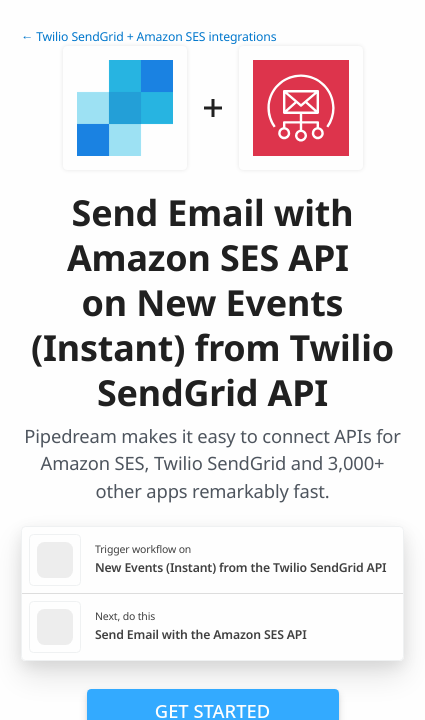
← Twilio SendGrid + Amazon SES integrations (148, 36)
